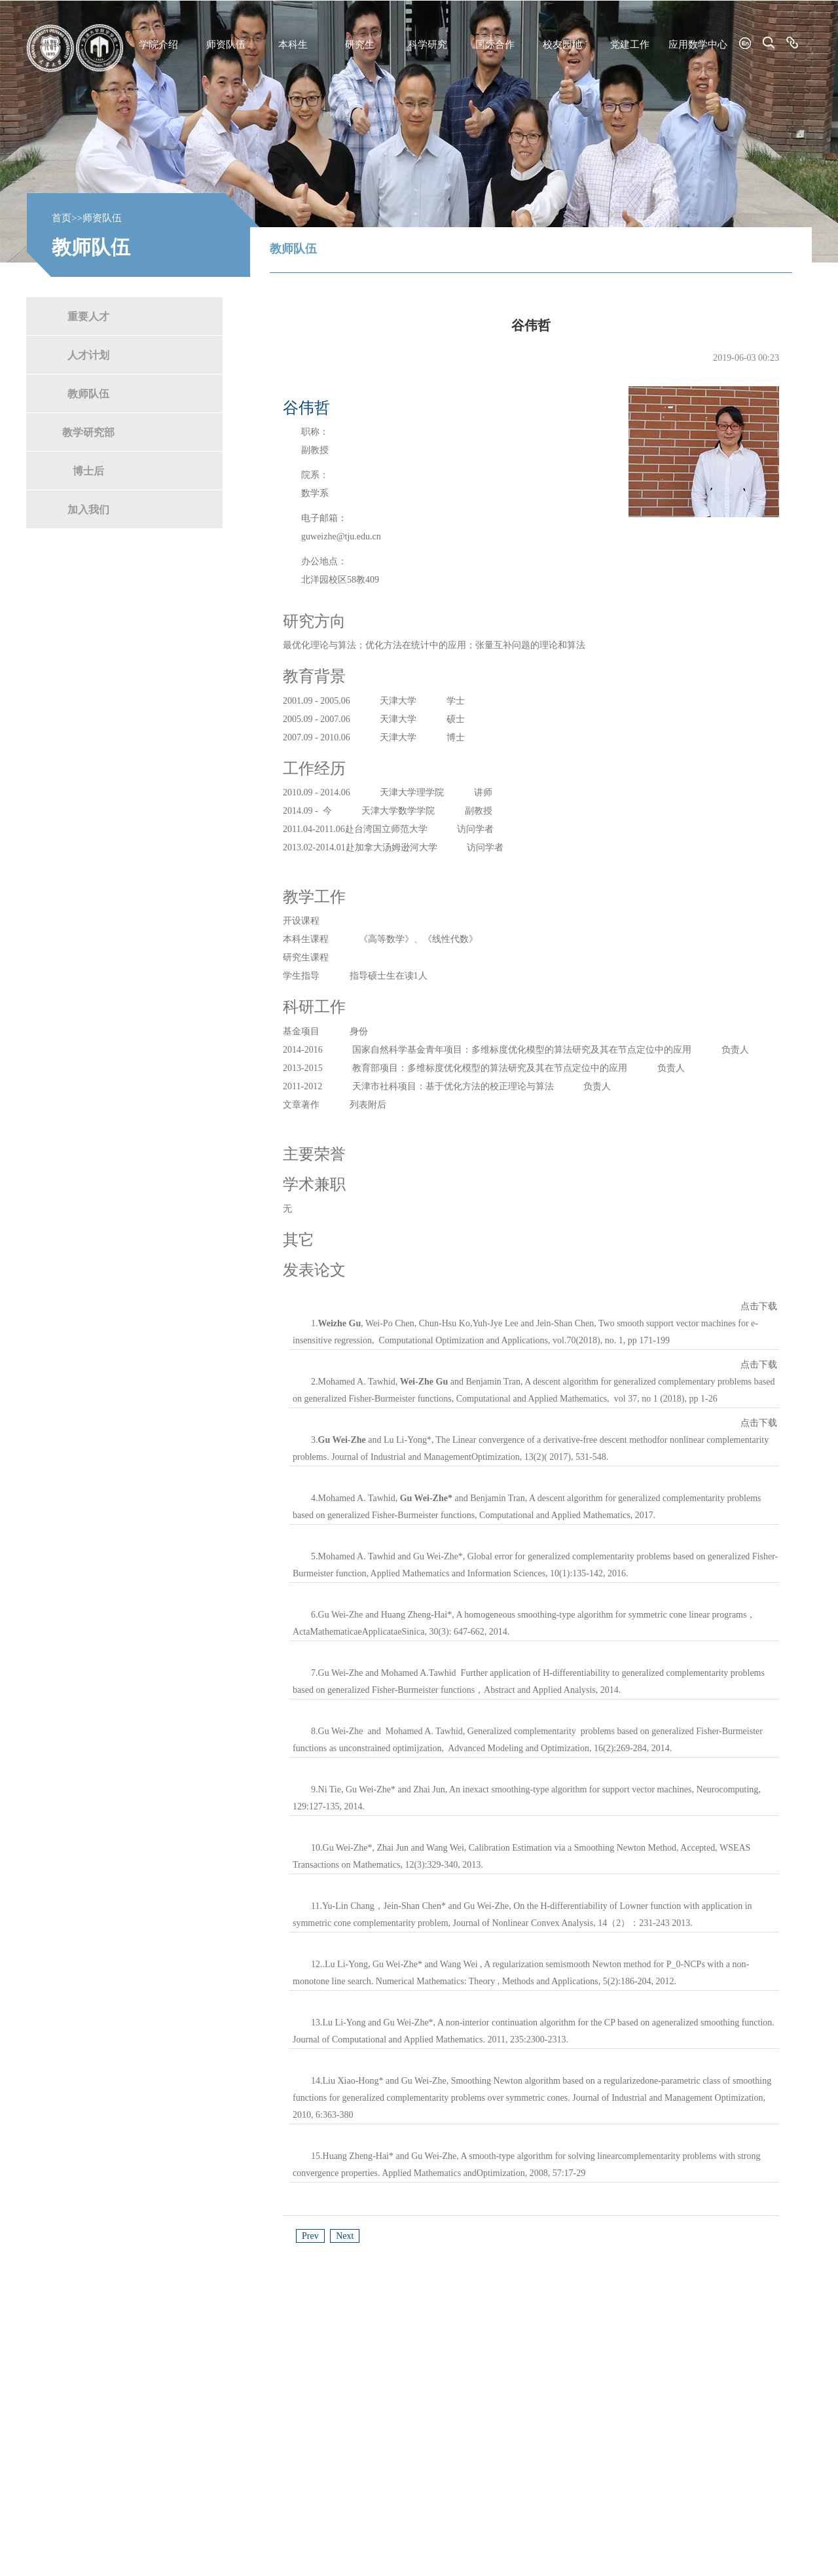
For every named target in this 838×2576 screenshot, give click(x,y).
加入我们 (88, 509)
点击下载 (758, 1306)
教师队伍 (88, 393)
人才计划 (88, 354)
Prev (310, 2236)
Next (345, 2236)
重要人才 (88, 316)
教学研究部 (88, 432)
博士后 (88, 470)
